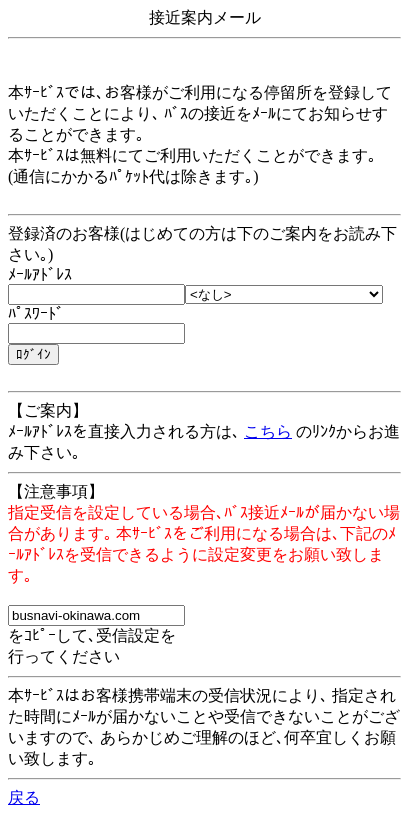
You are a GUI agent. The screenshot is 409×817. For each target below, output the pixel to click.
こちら (268, 431)
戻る (24, 797)
